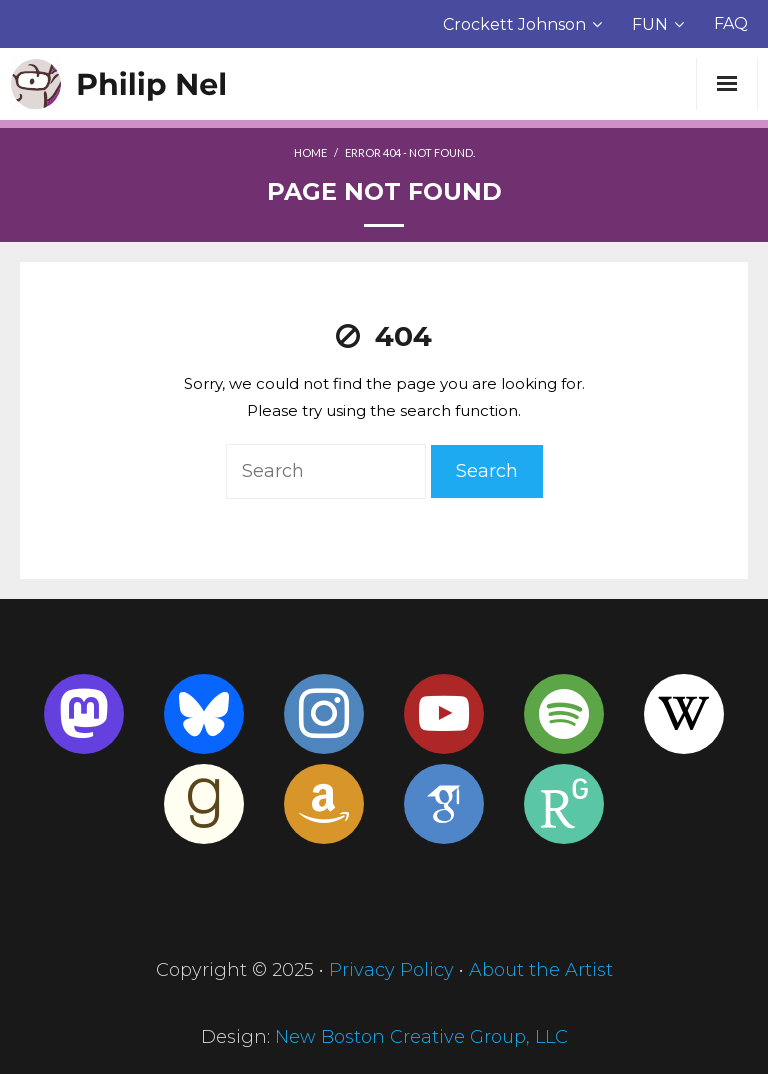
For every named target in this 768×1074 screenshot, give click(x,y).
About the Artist (541, 970)
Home (310, 152)
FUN (650, 24)
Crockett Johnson (514, 24)
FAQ (731, 23)
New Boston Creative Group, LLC (421, 1037)
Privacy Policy (391, 970)
